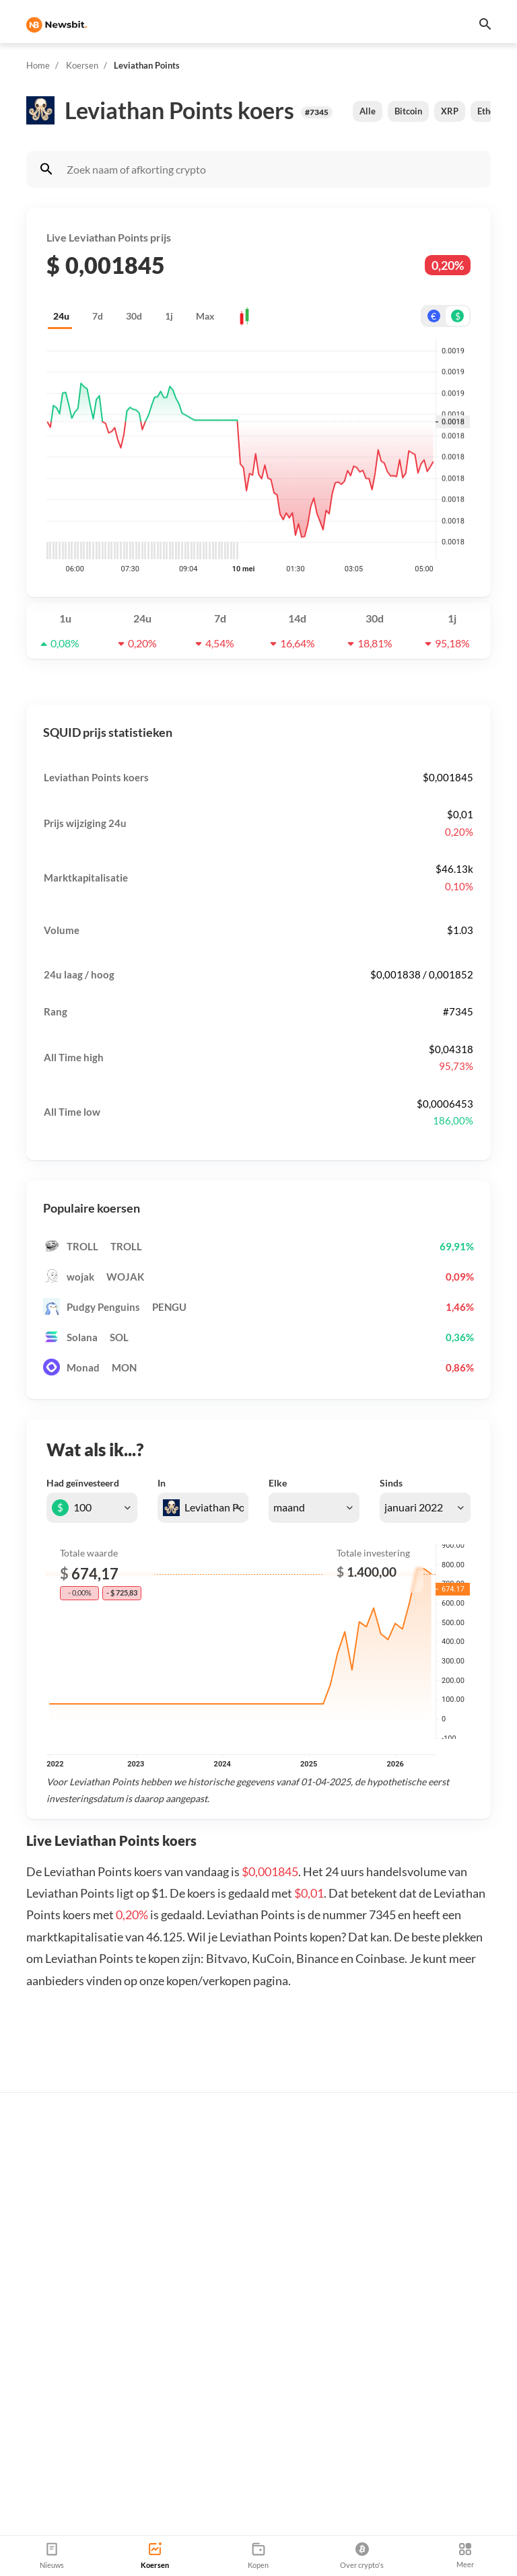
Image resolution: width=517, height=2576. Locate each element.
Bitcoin (408, 111)
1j (169, 316)
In (162, 1483)
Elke (278, 1483)
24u (61, 316)
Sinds (391, 1483)
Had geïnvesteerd (82, 1483)
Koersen (82, 65)
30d (134, 316)
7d (97, 316)
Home (38, 65)
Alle (367, 111)
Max (205, 316)
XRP (449, 111)
